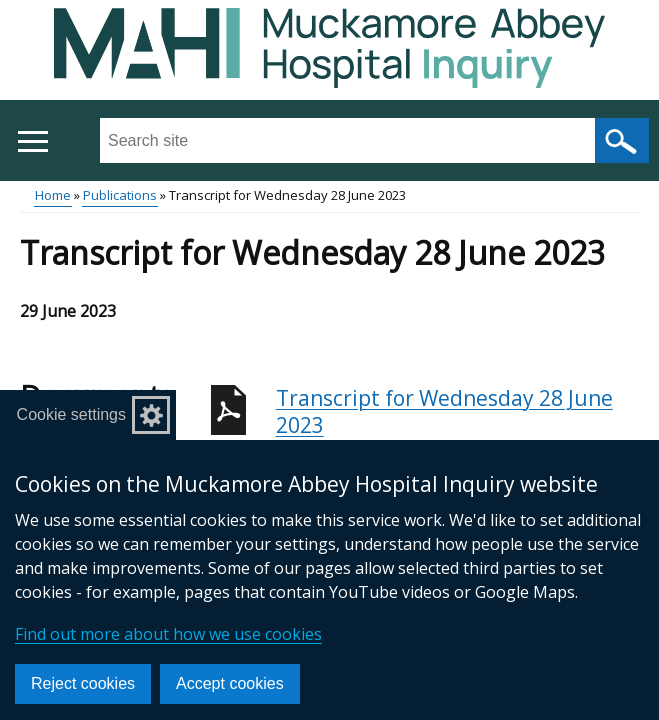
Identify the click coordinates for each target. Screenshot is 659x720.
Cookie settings (71, 414)
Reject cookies (83, 683)
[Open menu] (32, 141)
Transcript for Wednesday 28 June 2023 (457, 422)
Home (53, 195)
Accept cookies (230, 683)
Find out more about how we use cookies (168, 634)
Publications (120, 195)
